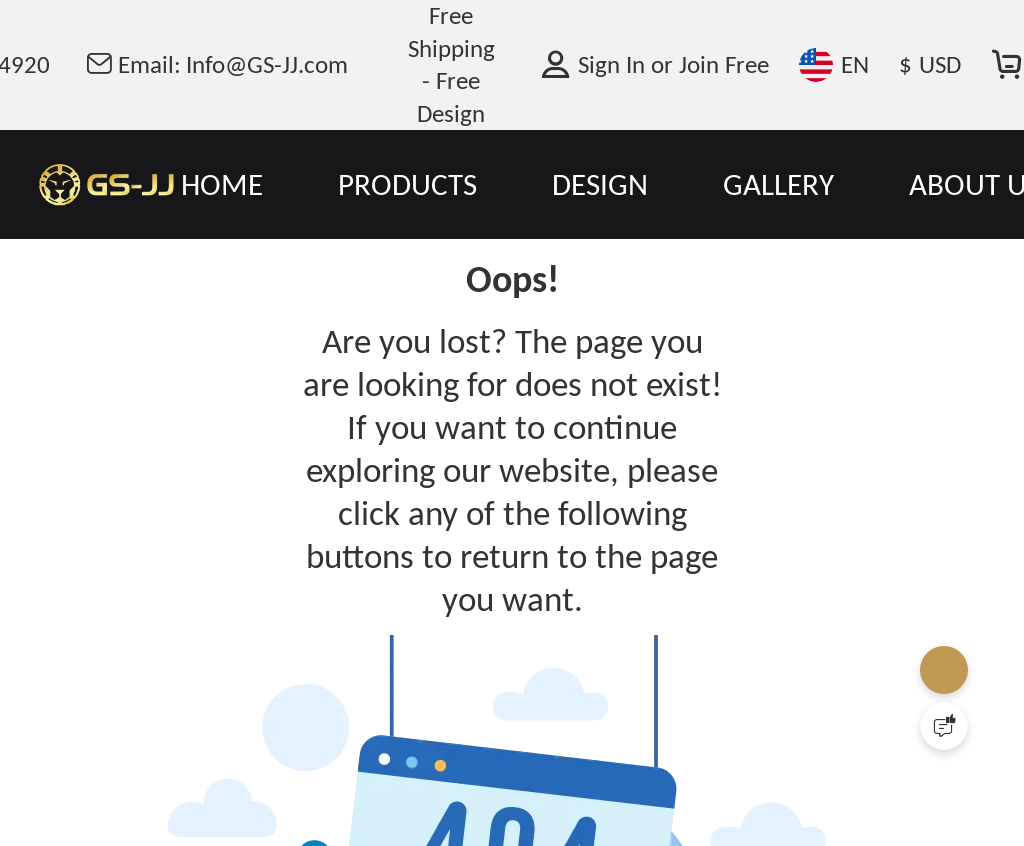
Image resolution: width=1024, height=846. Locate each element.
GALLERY (778, 184)
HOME (222, 184)
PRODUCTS (407, 184)
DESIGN (600, 184)
